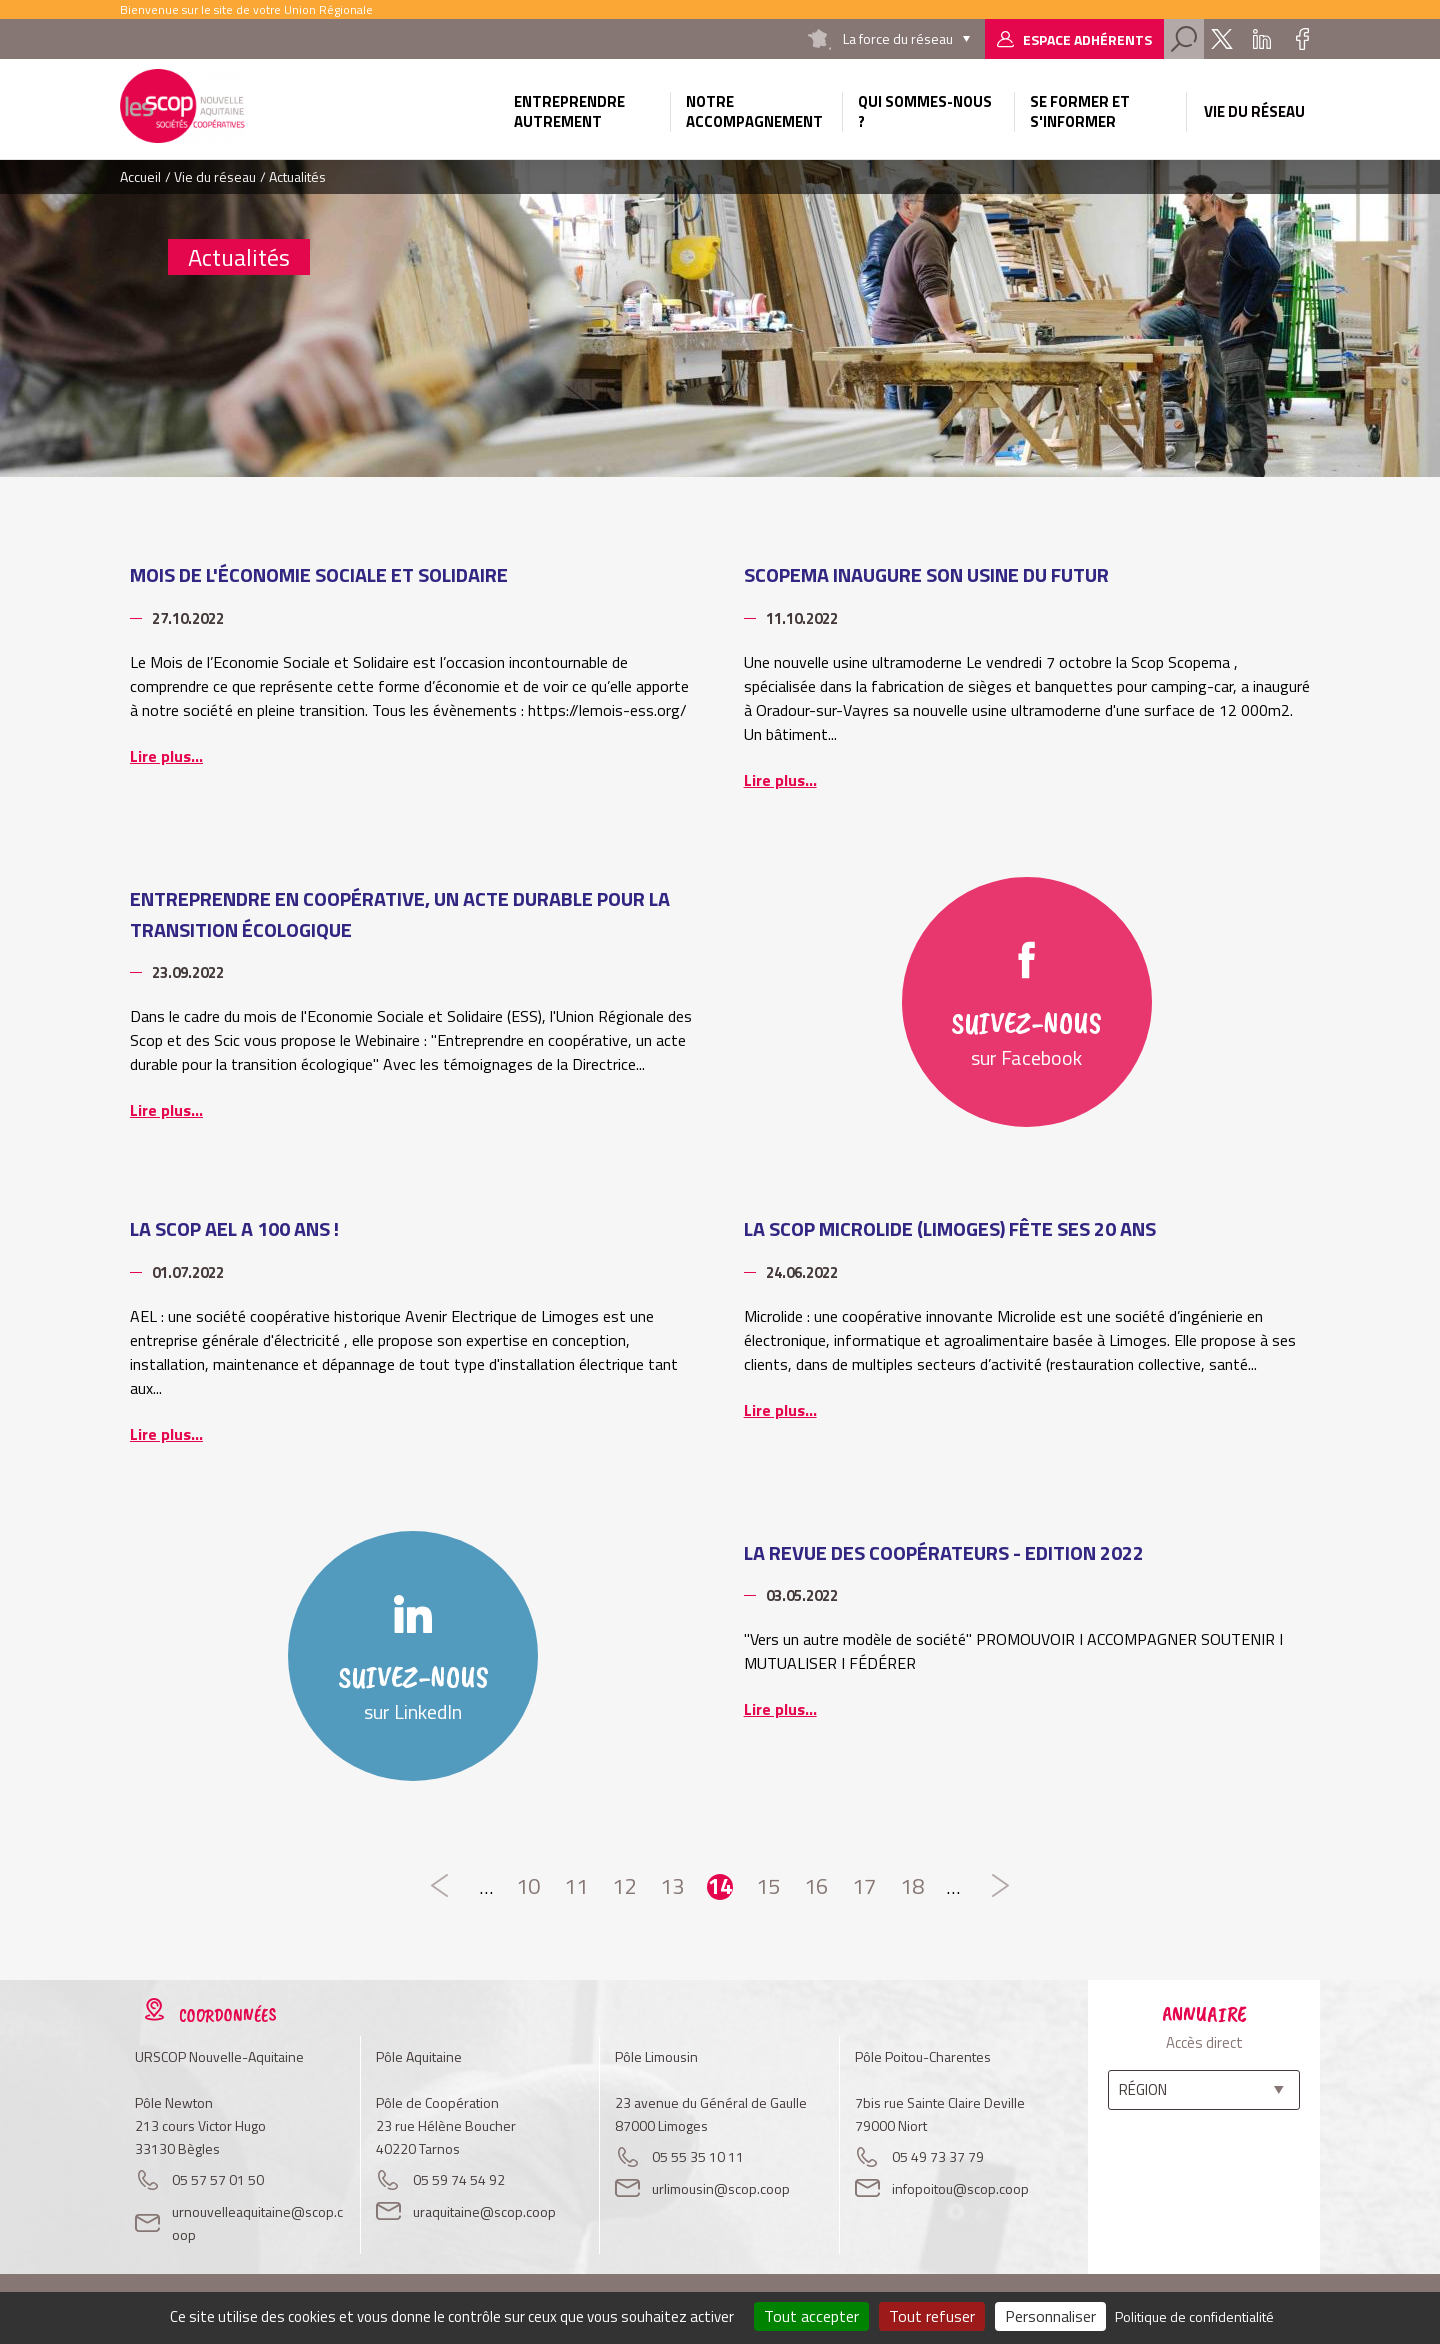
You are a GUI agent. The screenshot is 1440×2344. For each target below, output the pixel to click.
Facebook (1302, 39)
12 (624, 1887)
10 (528, 1887)
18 (912, 1887)
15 (768, 1887)
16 (816, 1887)
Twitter (1222, 39)
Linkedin (1262, 39)
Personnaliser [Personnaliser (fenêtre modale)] (1050, 2316)
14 (720, 1887)
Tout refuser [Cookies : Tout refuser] (932, 2316)
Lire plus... (166, 756)
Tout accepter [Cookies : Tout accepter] (811, 2316)
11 (576, 1887)
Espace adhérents (1087, 39)
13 (672, 1887)
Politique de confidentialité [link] (1194, 2316)
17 (864, 1887)
